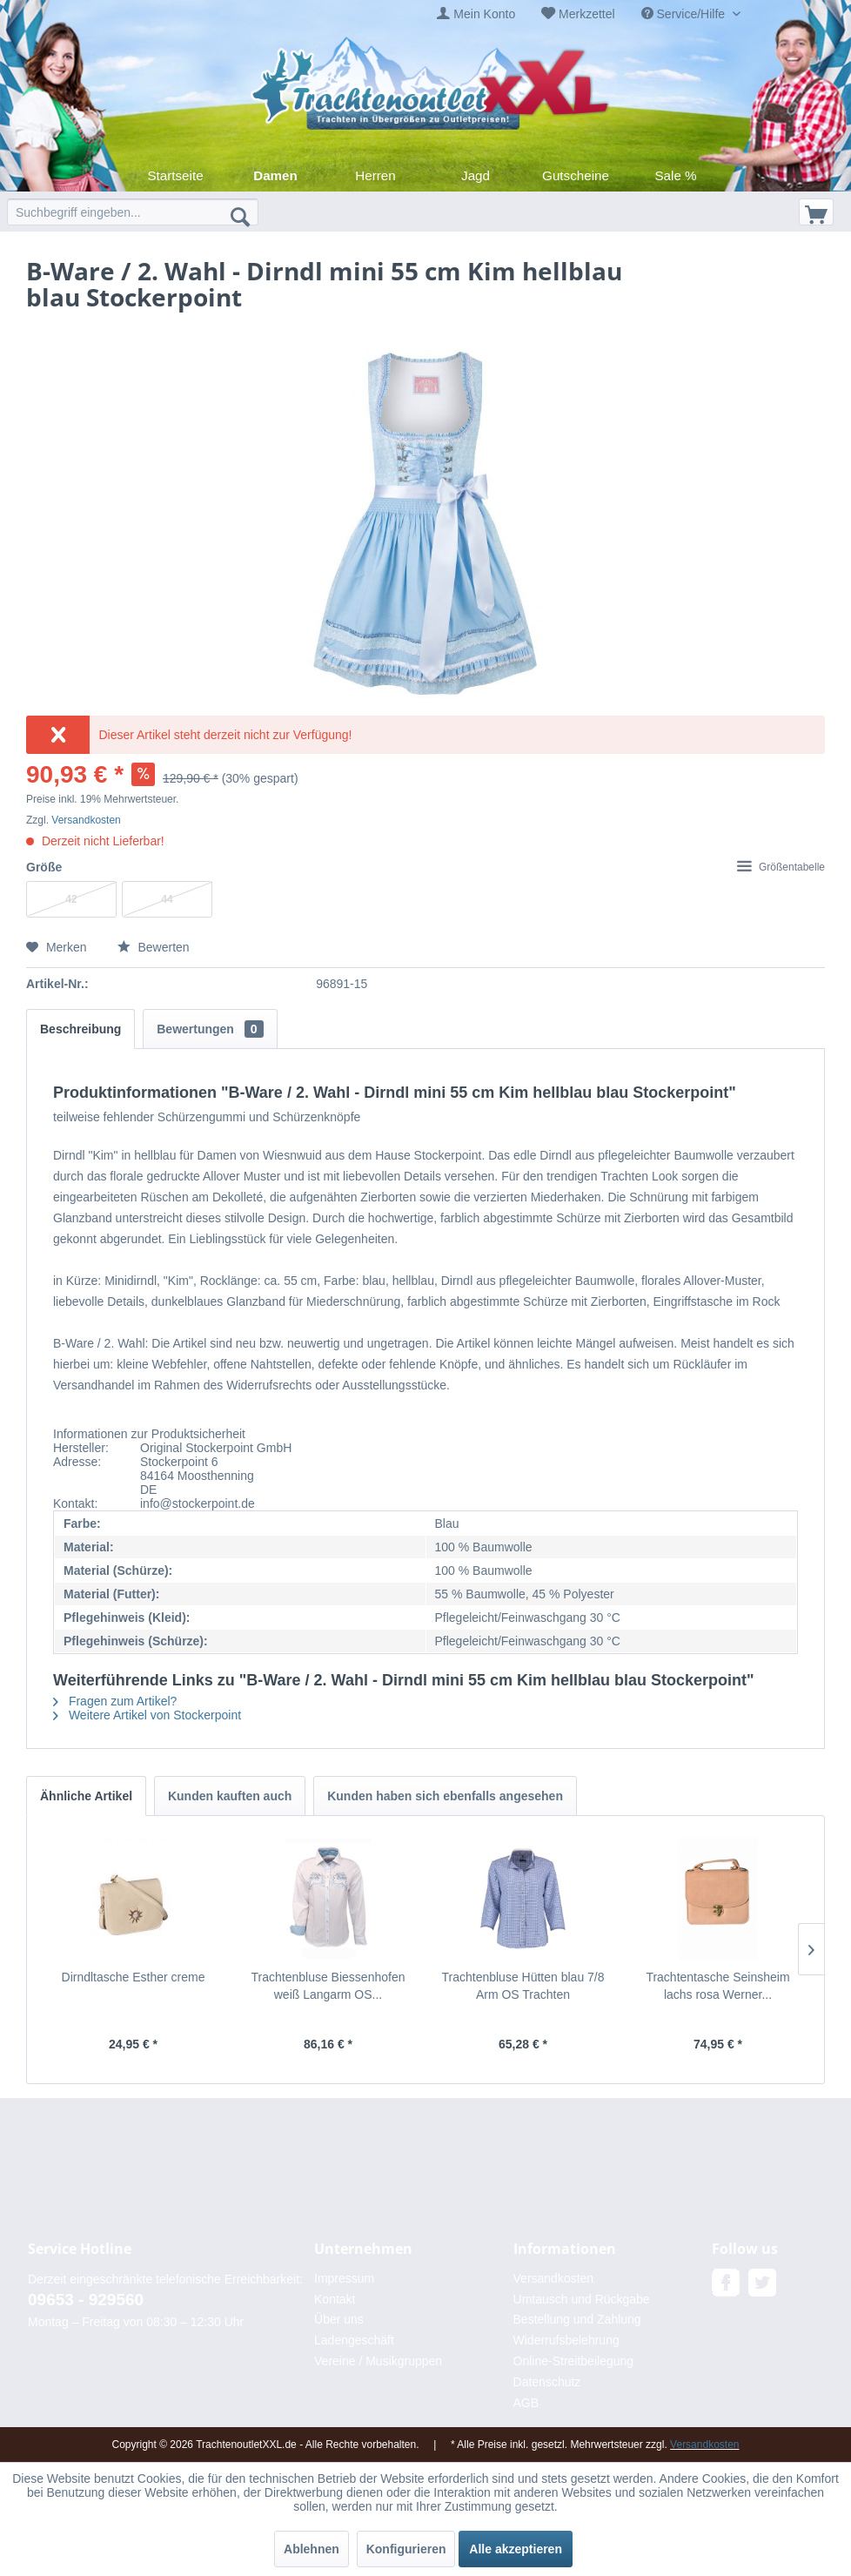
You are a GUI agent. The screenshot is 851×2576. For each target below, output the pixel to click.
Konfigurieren (406, 2549)
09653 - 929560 (86, 2299)
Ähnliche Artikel (86, 1796)
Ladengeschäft (354, 2340)
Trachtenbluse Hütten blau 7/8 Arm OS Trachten (522, 1985)
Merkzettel (587, 14)
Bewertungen (210, 1029)
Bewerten (153, 947)
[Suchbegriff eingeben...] (132, 211)
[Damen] (275, 175)
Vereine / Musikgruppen (378, 2361)
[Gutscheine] (576, 175)
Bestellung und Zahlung (577, 2319)
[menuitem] (476, 14)
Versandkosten (85, 820)
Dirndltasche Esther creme (133, 1977)
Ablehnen (311, 2549)
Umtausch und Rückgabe (581, 2299)
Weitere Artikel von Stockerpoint (147, 1715)
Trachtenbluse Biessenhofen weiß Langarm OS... (328, 1985)
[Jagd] (476, 175)
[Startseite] (175, 175)
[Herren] (375, 175)
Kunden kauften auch (229, 1796)
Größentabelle (781, 867)
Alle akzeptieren (515, 2549)
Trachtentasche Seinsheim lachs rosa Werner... (717, 1985)
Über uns (339, 2319)
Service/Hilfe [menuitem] (684, 14)
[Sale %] (676, 175)
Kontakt (334, 2299)
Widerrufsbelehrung (566, 2340)
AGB (526, 2403)
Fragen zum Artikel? (115, 1701)
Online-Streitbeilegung (573, 2361)
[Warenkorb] (816, 211)
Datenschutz (547, 2382)
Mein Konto (484, 14)
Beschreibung (80, 1029)
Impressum (344, 2278)
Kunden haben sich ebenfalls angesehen (445, 1796)
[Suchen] (240, 215)
